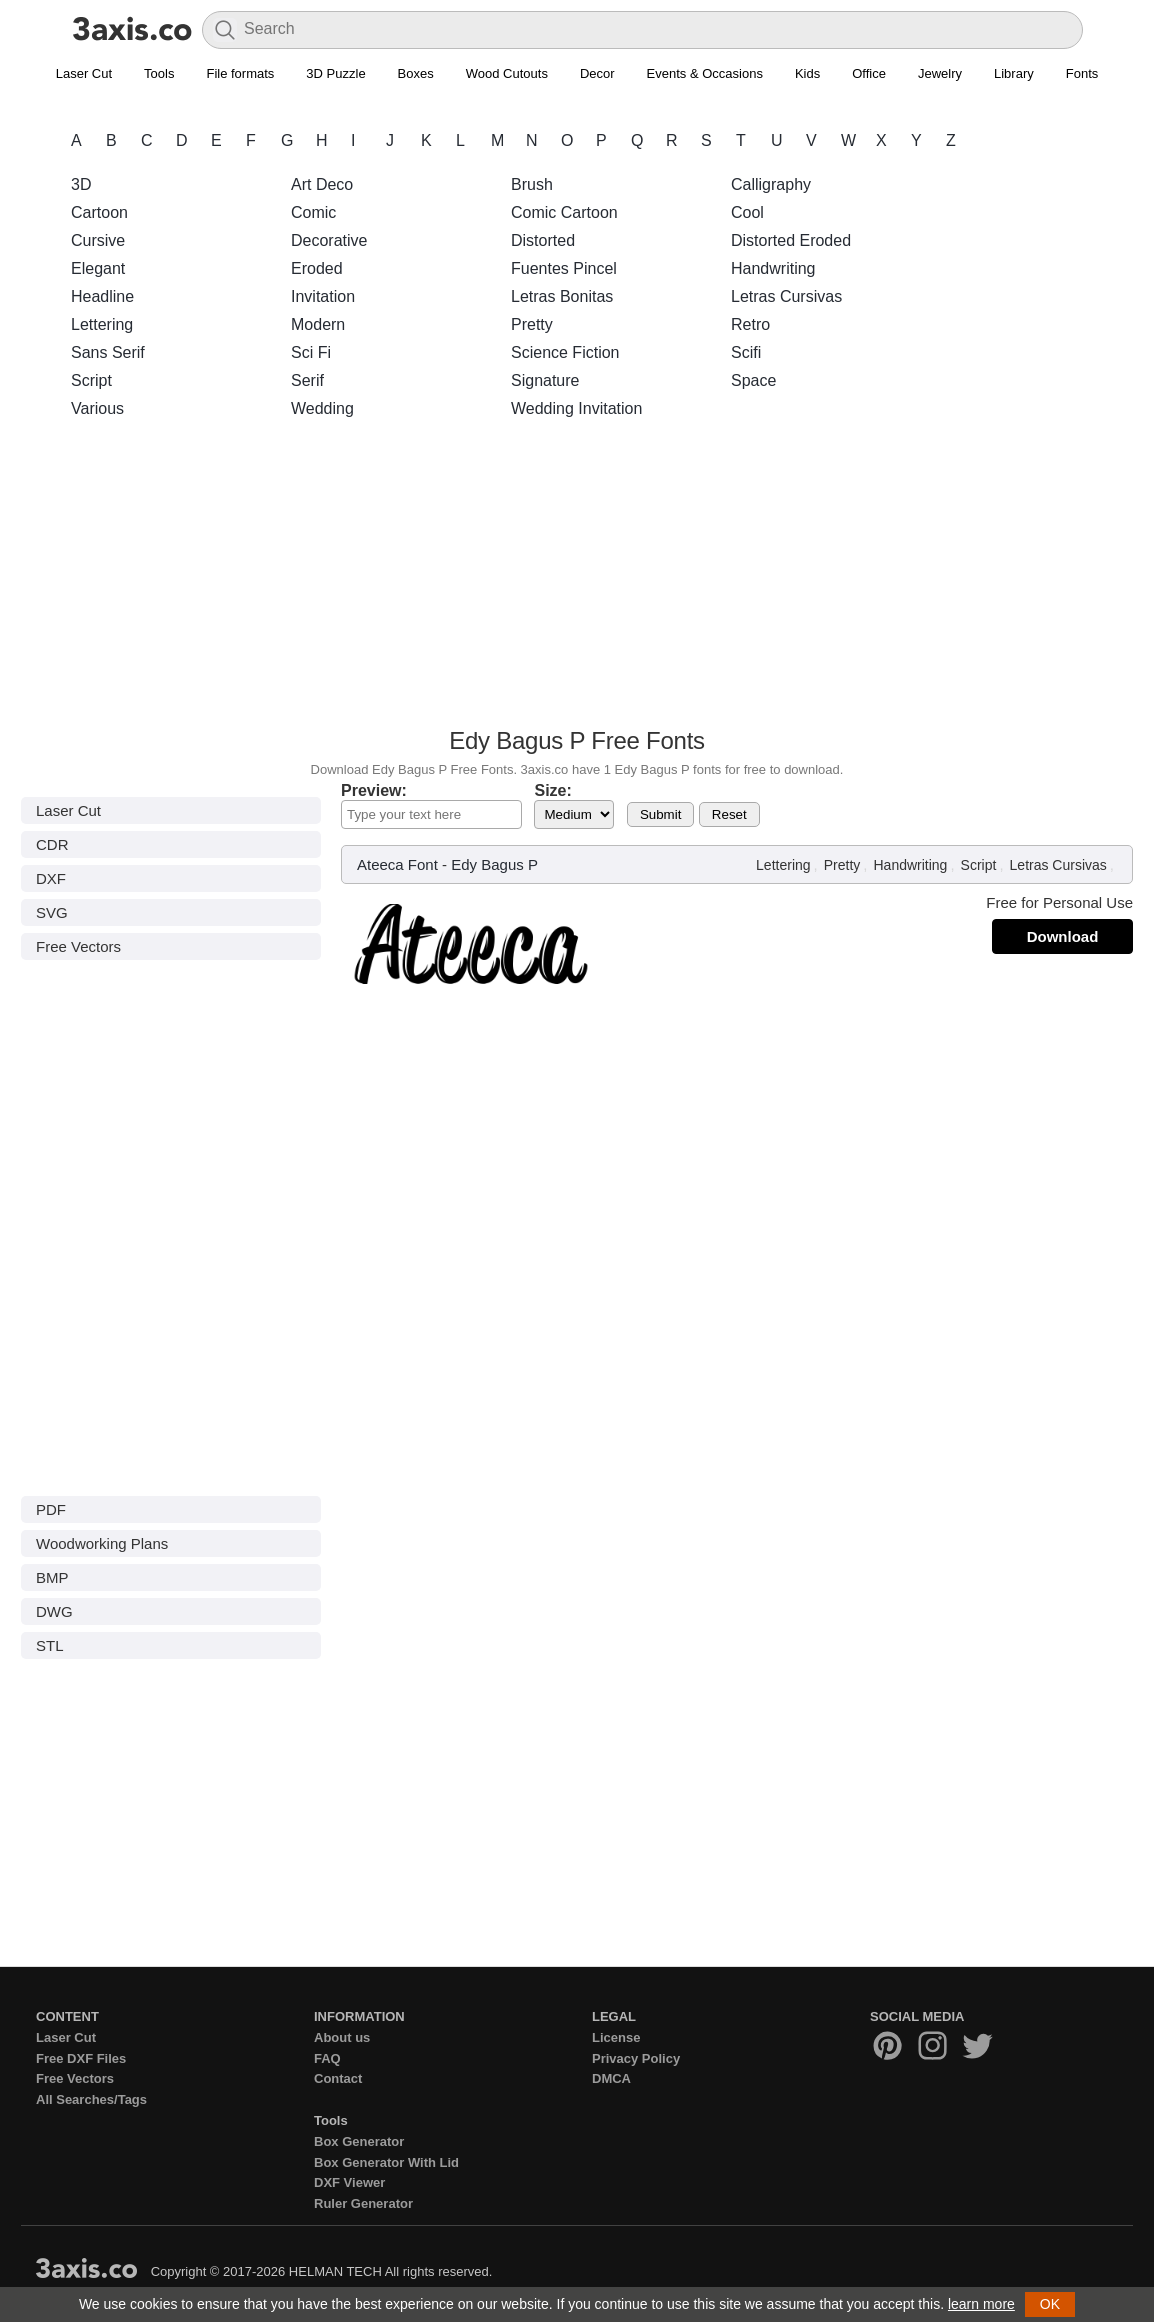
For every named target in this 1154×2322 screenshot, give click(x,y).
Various (97, 408)
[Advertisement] (577, 579)
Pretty (532, 324)
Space (753, 380)
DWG (54, 1611)
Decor (597, 73)
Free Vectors (78, 946)
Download (1063, 936)
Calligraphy (771, 184)
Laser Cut (84, 73)
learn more (981, 2304)
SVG (52, 912)
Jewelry (940, 73)
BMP (52, 1577)
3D (81, 184)
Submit (660, 814)
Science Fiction (565, 352)
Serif (307, 380)
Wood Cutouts (507, 73)
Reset (729, 814)
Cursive (98, 240)
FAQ (327, 2058)
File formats (240, 73)
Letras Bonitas (562, 296)
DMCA (611, 2078)
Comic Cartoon (564, 212)
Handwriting (773, 268)
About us (342, 2037)
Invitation (323, 296)
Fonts (1082, 73)
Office (869, 73)
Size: (552, 790)
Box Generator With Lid (386, 2162)
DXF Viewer (349, 2182)
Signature (545, 380)
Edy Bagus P (494, 864)
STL (50, 1645)
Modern (318, 324)
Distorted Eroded (791, 240)
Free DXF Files (81, 2058)
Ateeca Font (397, 864)
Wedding (322, 408)
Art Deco (322, 184)
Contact (338, 2078)
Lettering (102, 324)
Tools (159, 73)
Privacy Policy (636, 2058)
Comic (313, 212)
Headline (102, 296)
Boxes (416, 73)
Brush (532, 184)
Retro (750, 324)
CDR (52, 844)
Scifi (746, 352)
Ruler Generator (363, 2203)
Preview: (374, 790)
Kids (807, 73)
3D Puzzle (335, 73)
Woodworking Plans (102, 1543)
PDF (51, 1509)
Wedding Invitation (576, 408)
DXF (51, 878)
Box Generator (359, 2141)
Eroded (317, 268)
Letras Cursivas (786, 296)
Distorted (543, 240)
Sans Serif (108, 352)
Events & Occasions (705, 73)
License (616, 2037)
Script (91, 380)
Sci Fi (311, 352)
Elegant (98, 268)
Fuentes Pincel (564, 268)
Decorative (329, 240)
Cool (747, 212)
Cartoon (99, 212)
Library (1014, 73)
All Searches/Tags (91, 2099)
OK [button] (1050, 2304)
